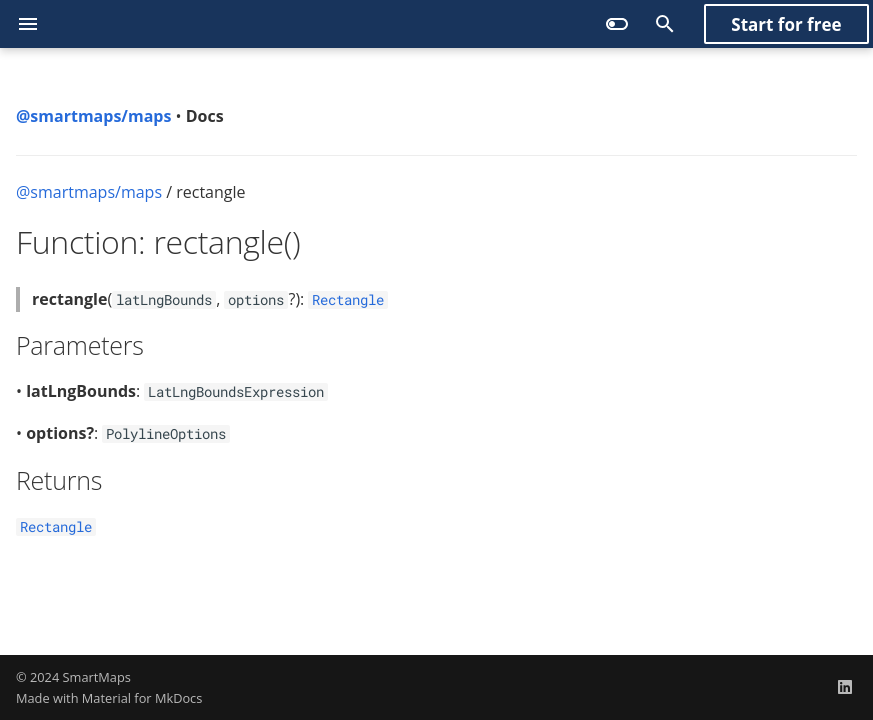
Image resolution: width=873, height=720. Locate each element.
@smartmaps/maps (89, 192)
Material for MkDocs (142, 698)
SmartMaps (97, 677)
